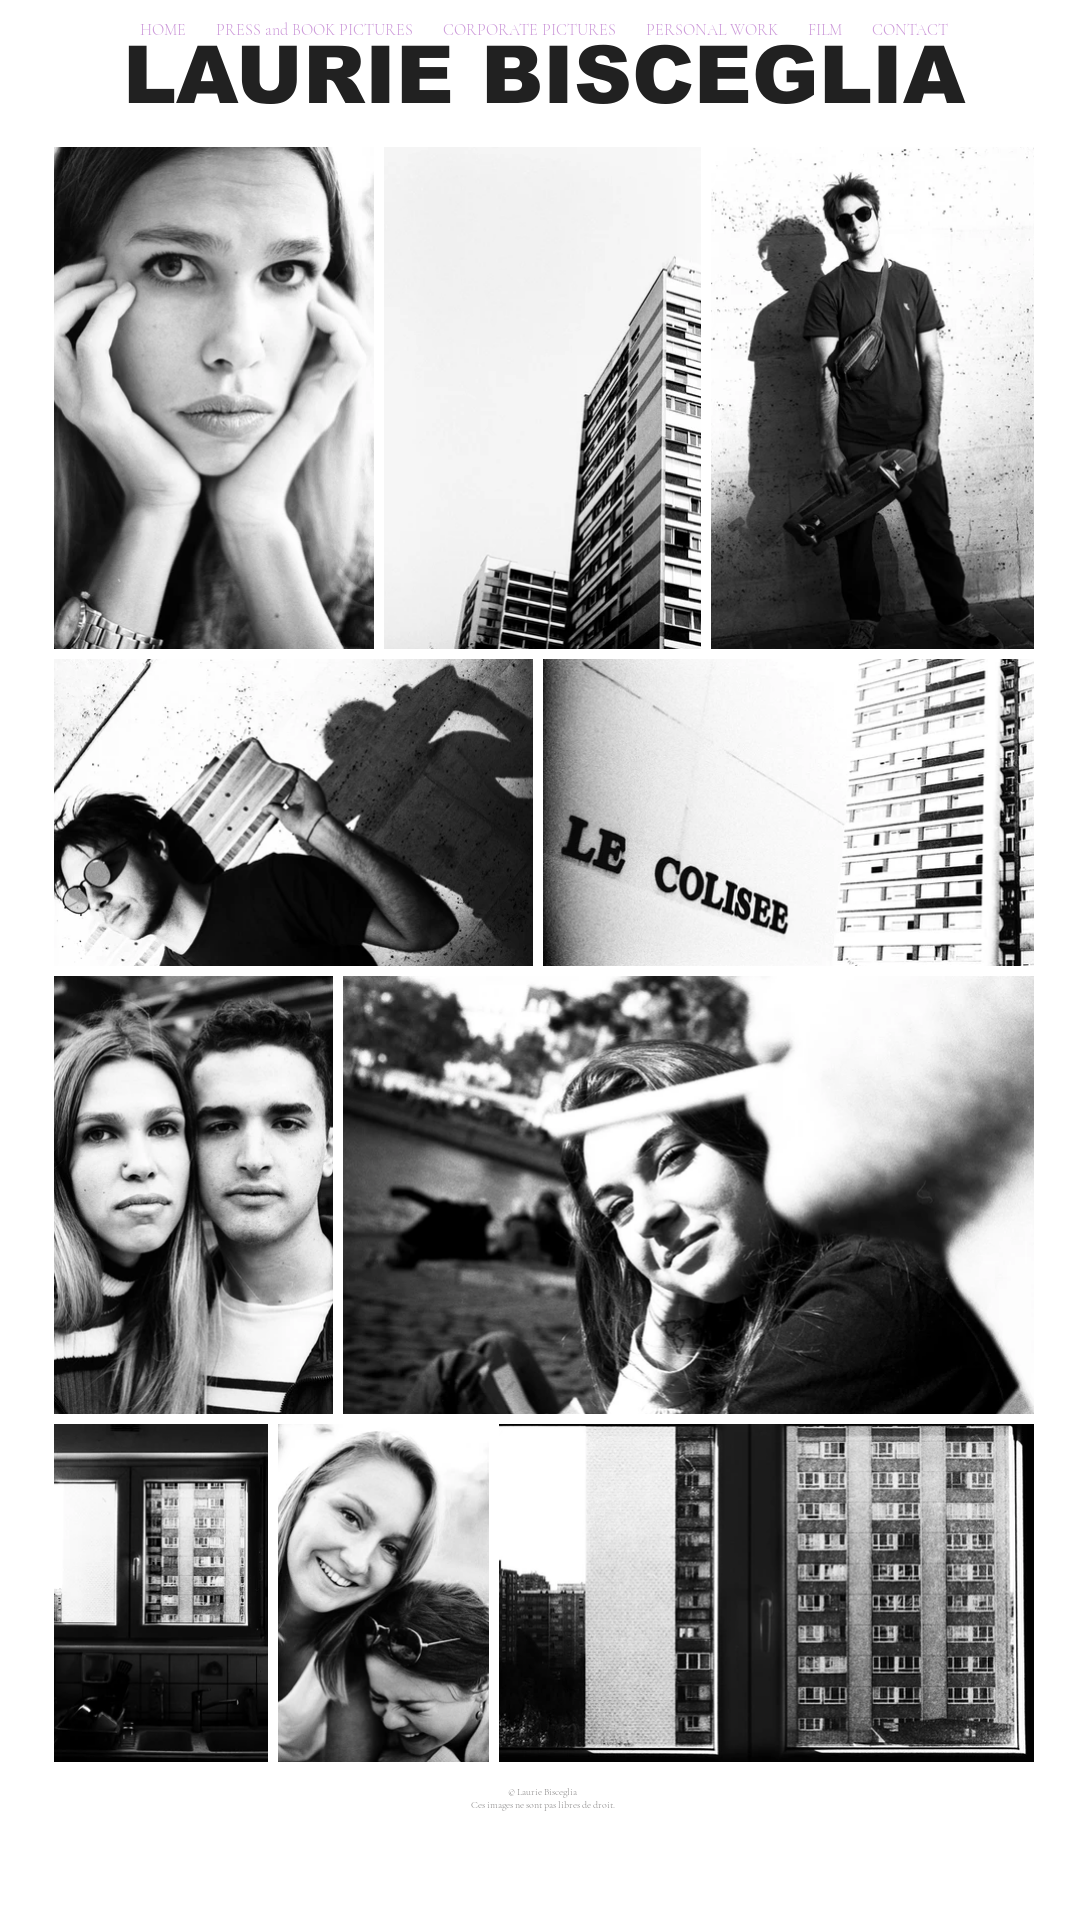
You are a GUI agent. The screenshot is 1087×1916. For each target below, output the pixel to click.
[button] (314, 30)
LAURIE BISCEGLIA (544, 75)
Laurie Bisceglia (548, 1792)
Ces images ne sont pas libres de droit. (543, 1805)
